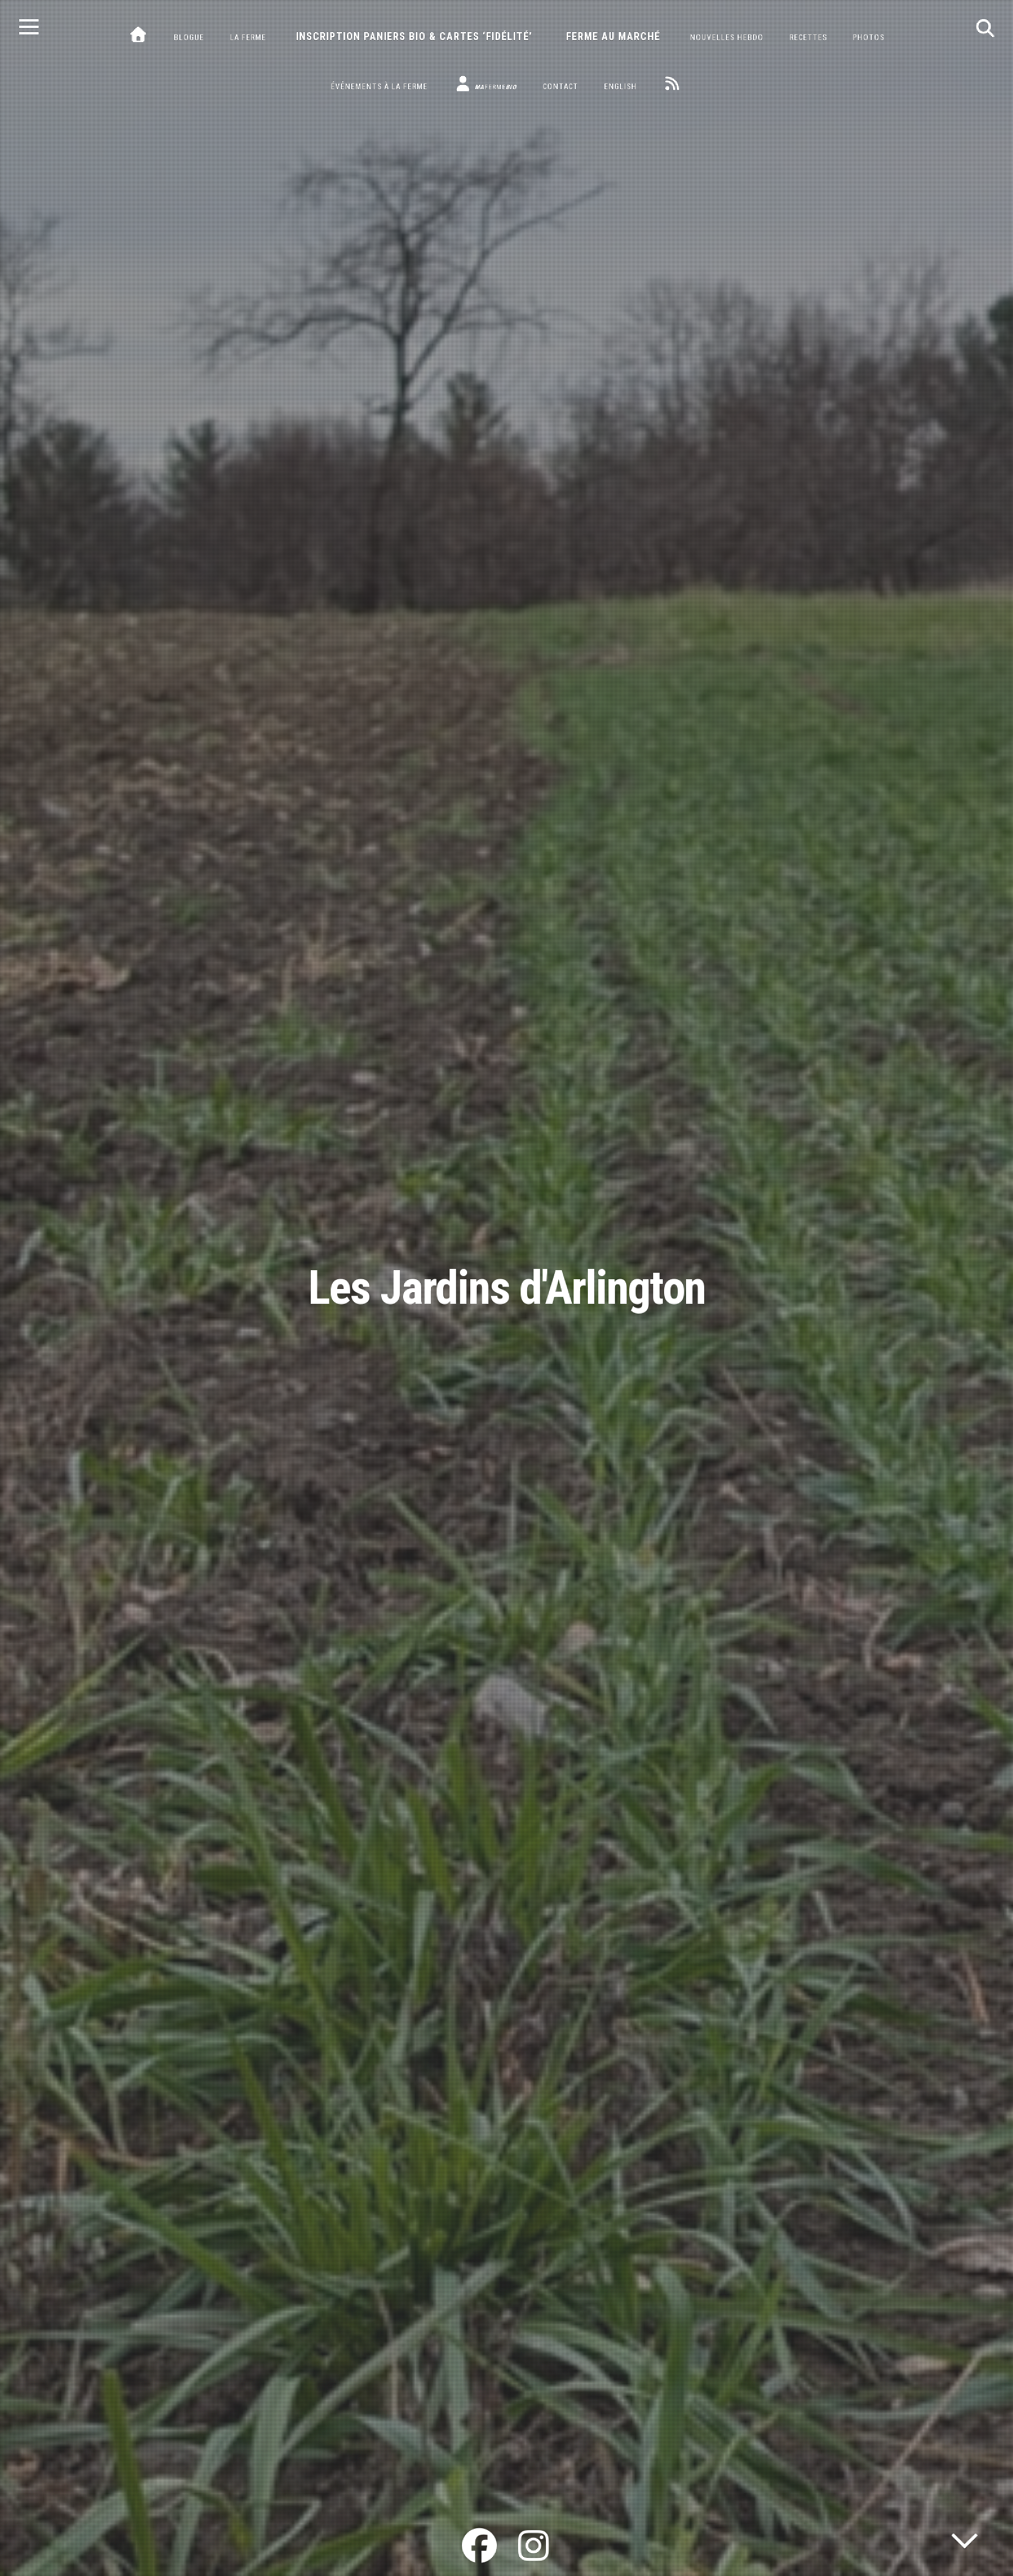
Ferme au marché (613, 36)
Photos (868, 37)
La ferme (248, 37)
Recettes (808, 37)
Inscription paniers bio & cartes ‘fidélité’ (414, 36)
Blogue (189, 37)
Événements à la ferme (379, 86)
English (620, 86)
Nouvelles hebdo (727, 37)
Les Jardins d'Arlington (506, 1288)
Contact (560, 86)
